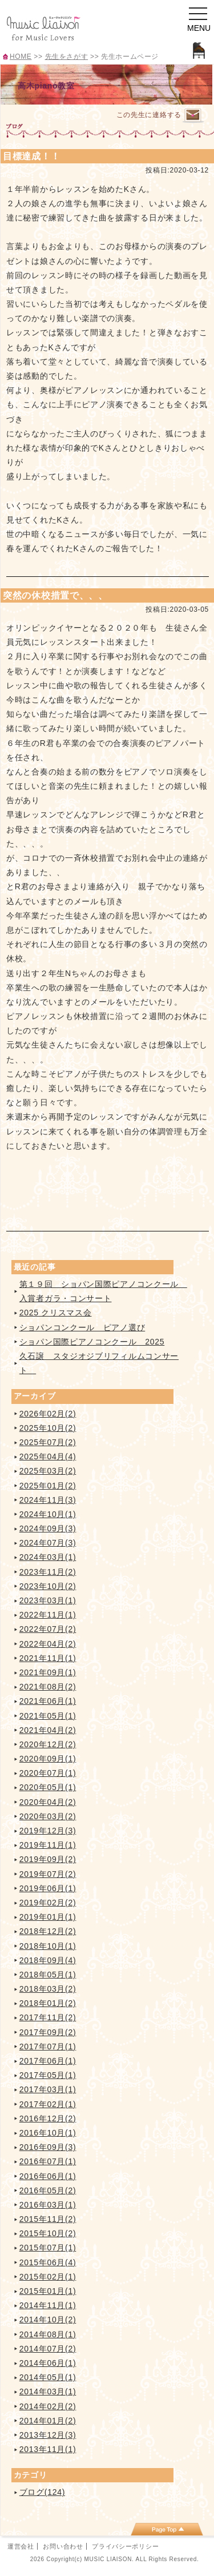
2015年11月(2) (47, 2219)
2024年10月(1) (47, 1514)
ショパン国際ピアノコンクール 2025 (91, 1341)
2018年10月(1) (47, 1946)
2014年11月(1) (47, 2305)
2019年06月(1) (47, 1888)
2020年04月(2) (47, 1802)
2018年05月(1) (47, 1974)
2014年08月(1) (47, 2334)
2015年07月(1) (47, 2247)
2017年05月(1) (47, 2075)
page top (167, 2529)
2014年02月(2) (47, 2406)
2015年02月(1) (47, 2276)
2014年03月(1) (47, 2391)
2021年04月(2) (47, 1730)
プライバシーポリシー (125, 2546)
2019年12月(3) (47, 1830)
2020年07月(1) (47, 1772)
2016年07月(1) (47, 2161)
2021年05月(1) (47, 1715)
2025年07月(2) (47, 1442)
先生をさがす (66, 57)
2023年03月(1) (47, 1600)
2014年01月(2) (47, 2420)
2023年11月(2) (47, 1571)
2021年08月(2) (47, 1686)
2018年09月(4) (47, 1960)
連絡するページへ (192, 115)
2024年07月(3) (47, 1542)
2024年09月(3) (47, 1528)
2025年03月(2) (47, 1470)
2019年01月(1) (47, 1916)
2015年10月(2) (47, 2233)
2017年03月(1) (47, 2089)
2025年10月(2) (47, 1428)
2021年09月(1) (47, 1672)
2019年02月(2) (47, 1902)
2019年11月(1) (47, 1844)
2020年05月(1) (47, 1787)
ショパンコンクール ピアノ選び (82, 1327)
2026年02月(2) (47, 1413)
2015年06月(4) (47, 2262)
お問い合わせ (63, 2546)
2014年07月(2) (47, 2348)
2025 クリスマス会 (55, 1312)
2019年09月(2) (47, 1859)
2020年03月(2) (47, 1816)
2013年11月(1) (47, 2449)
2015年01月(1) (47, 2291)
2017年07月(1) (47, 2046)
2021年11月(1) (47, 1658)
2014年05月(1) (47, 2377)
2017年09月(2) (47, 2032)
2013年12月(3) (47, 2434)
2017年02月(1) (47, 2104)
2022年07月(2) (47, 1629)
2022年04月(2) (47, 1643)
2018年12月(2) (47, 1931)
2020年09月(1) (47, 1758)
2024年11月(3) (47, 1499)
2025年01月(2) (47, 1485)
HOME (20, 57)
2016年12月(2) (47, 2118)
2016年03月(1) (47, 2204)
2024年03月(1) (47, 1557)
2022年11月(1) (47, 1614)
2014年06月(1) (47, 2363)
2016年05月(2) (47, 2190)
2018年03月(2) (47, 1988)
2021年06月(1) (47, 1701)
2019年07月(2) (47, 1874)
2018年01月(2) (47, 2003)
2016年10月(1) (47, 2132)
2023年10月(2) (47, 1586)
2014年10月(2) (47, 2319)
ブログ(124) (42, 2492)
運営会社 (20, 2546)
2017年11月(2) (47, 2017)
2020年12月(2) (47, 1744)
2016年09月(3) (47, 2147)
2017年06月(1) (47, 2060)
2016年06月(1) (47, 2176)
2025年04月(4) (47, 1456)
